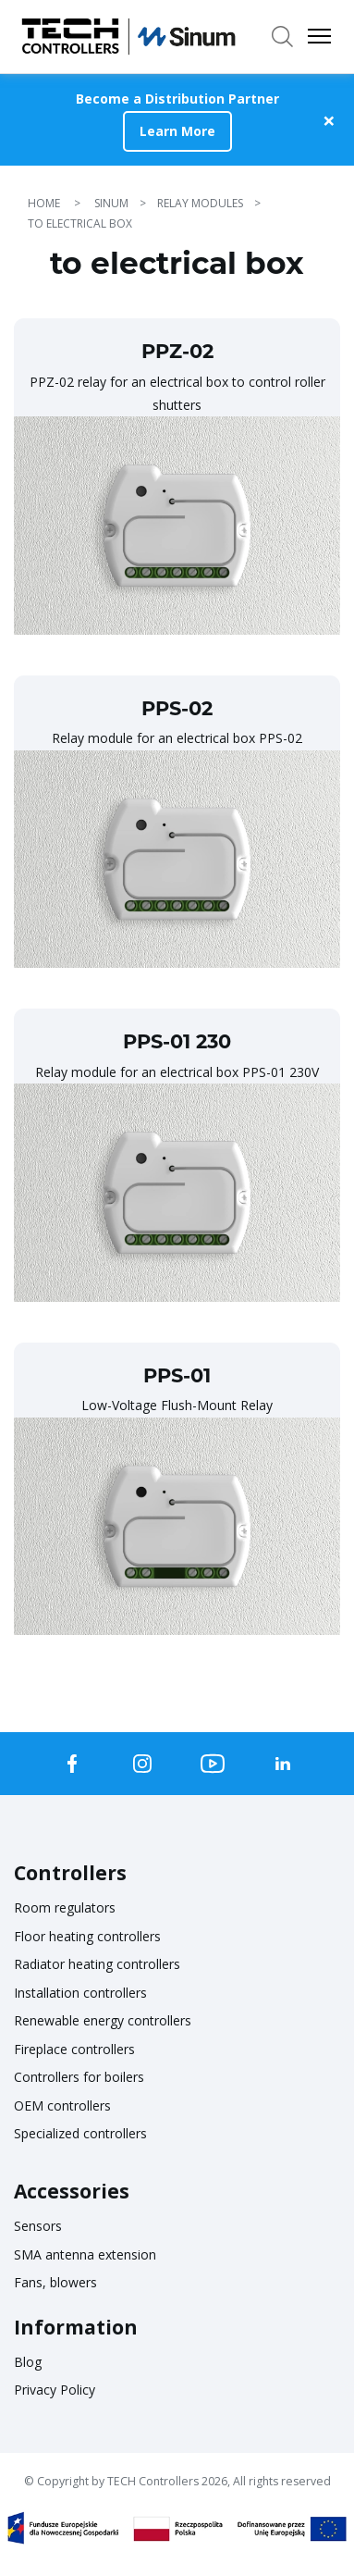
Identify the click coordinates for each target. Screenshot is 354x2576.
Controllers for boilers (79, 2077)
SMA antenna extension (85, 2254)
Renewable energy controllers (102, 2020)
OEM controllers (62, 2105)
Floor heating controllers (87, 1936)
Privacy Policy (54, 2389)
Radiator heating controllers (97, 1964)
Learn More (177, 131)
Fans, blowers (55, 2282)
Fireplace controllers (74, 2049)
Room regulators (65, 1907)
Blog (28, 2362)
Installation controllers (80, 1992)
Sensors (38, 2226)
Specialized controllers (80, 2133)
